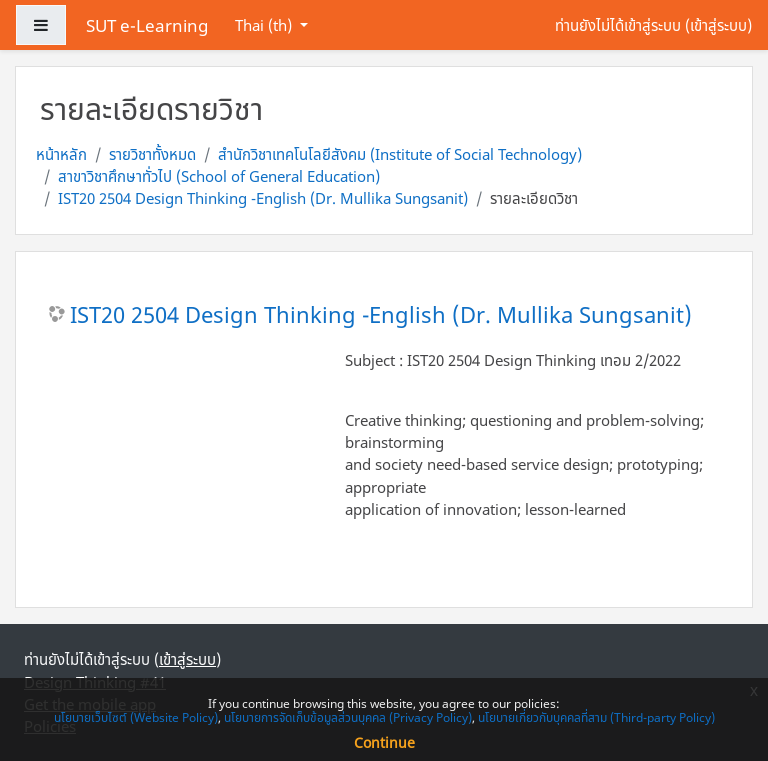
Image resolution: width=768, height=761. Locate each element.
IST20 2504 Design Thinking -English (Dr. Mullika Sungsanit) (263, 198)
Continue (384, 742)
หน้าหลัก (61, 154)
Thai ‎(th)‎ (265, 25)
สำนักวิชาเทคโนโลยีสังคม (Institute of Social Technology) (400, 154)
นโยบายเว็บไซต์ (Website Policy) (136, 717)
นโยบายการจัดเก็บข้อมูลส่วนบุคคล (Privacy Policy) (348, 717)
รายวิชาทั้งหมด (152, 154)
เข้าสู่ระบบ (718, 25)
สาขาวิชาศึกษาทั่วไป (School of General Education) (219, 176)
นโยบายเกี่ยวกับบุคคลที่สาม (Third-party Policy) (596, 717)
